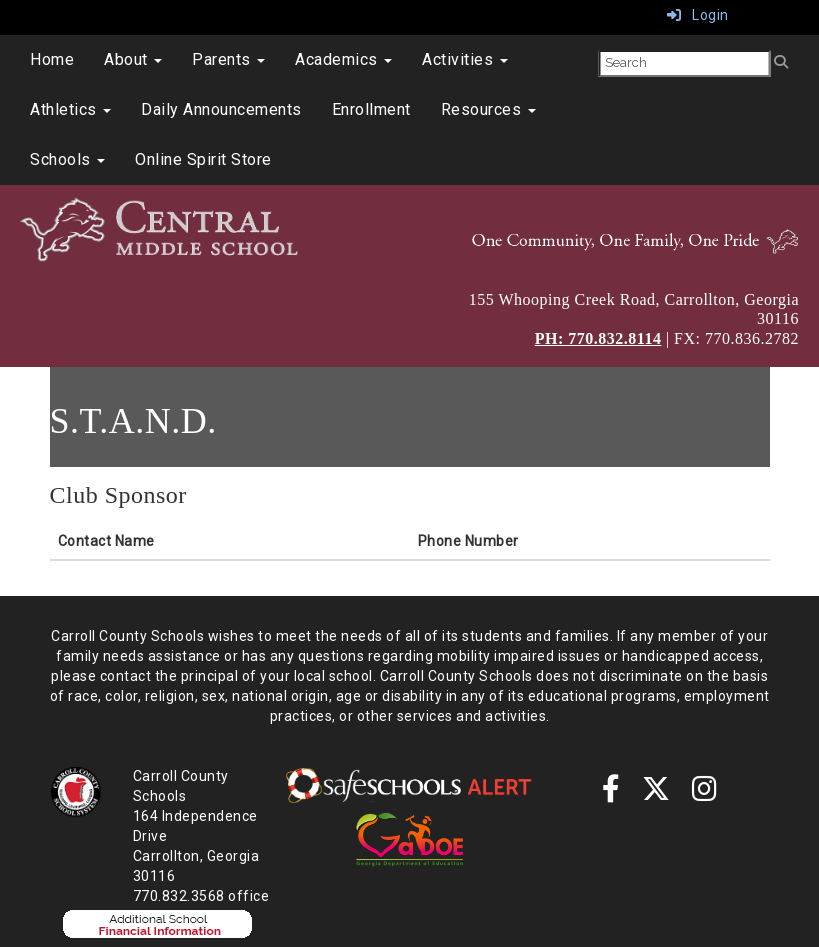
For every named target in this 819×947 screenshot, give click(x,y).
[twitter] (656, 794)
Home (52, 59)
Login (698, 15)
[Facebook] (611, 794)
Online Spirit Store (203, 159)
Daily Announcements (221, 109)
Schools (67, 159)
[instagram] (705, 794)
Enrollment (371, 109)
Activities (465, 59)
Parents (228, 59)
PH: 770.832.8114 (598, 338)
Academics (343, 59)
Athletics (70, 109)
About (133, 59)
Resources (488, 109)
